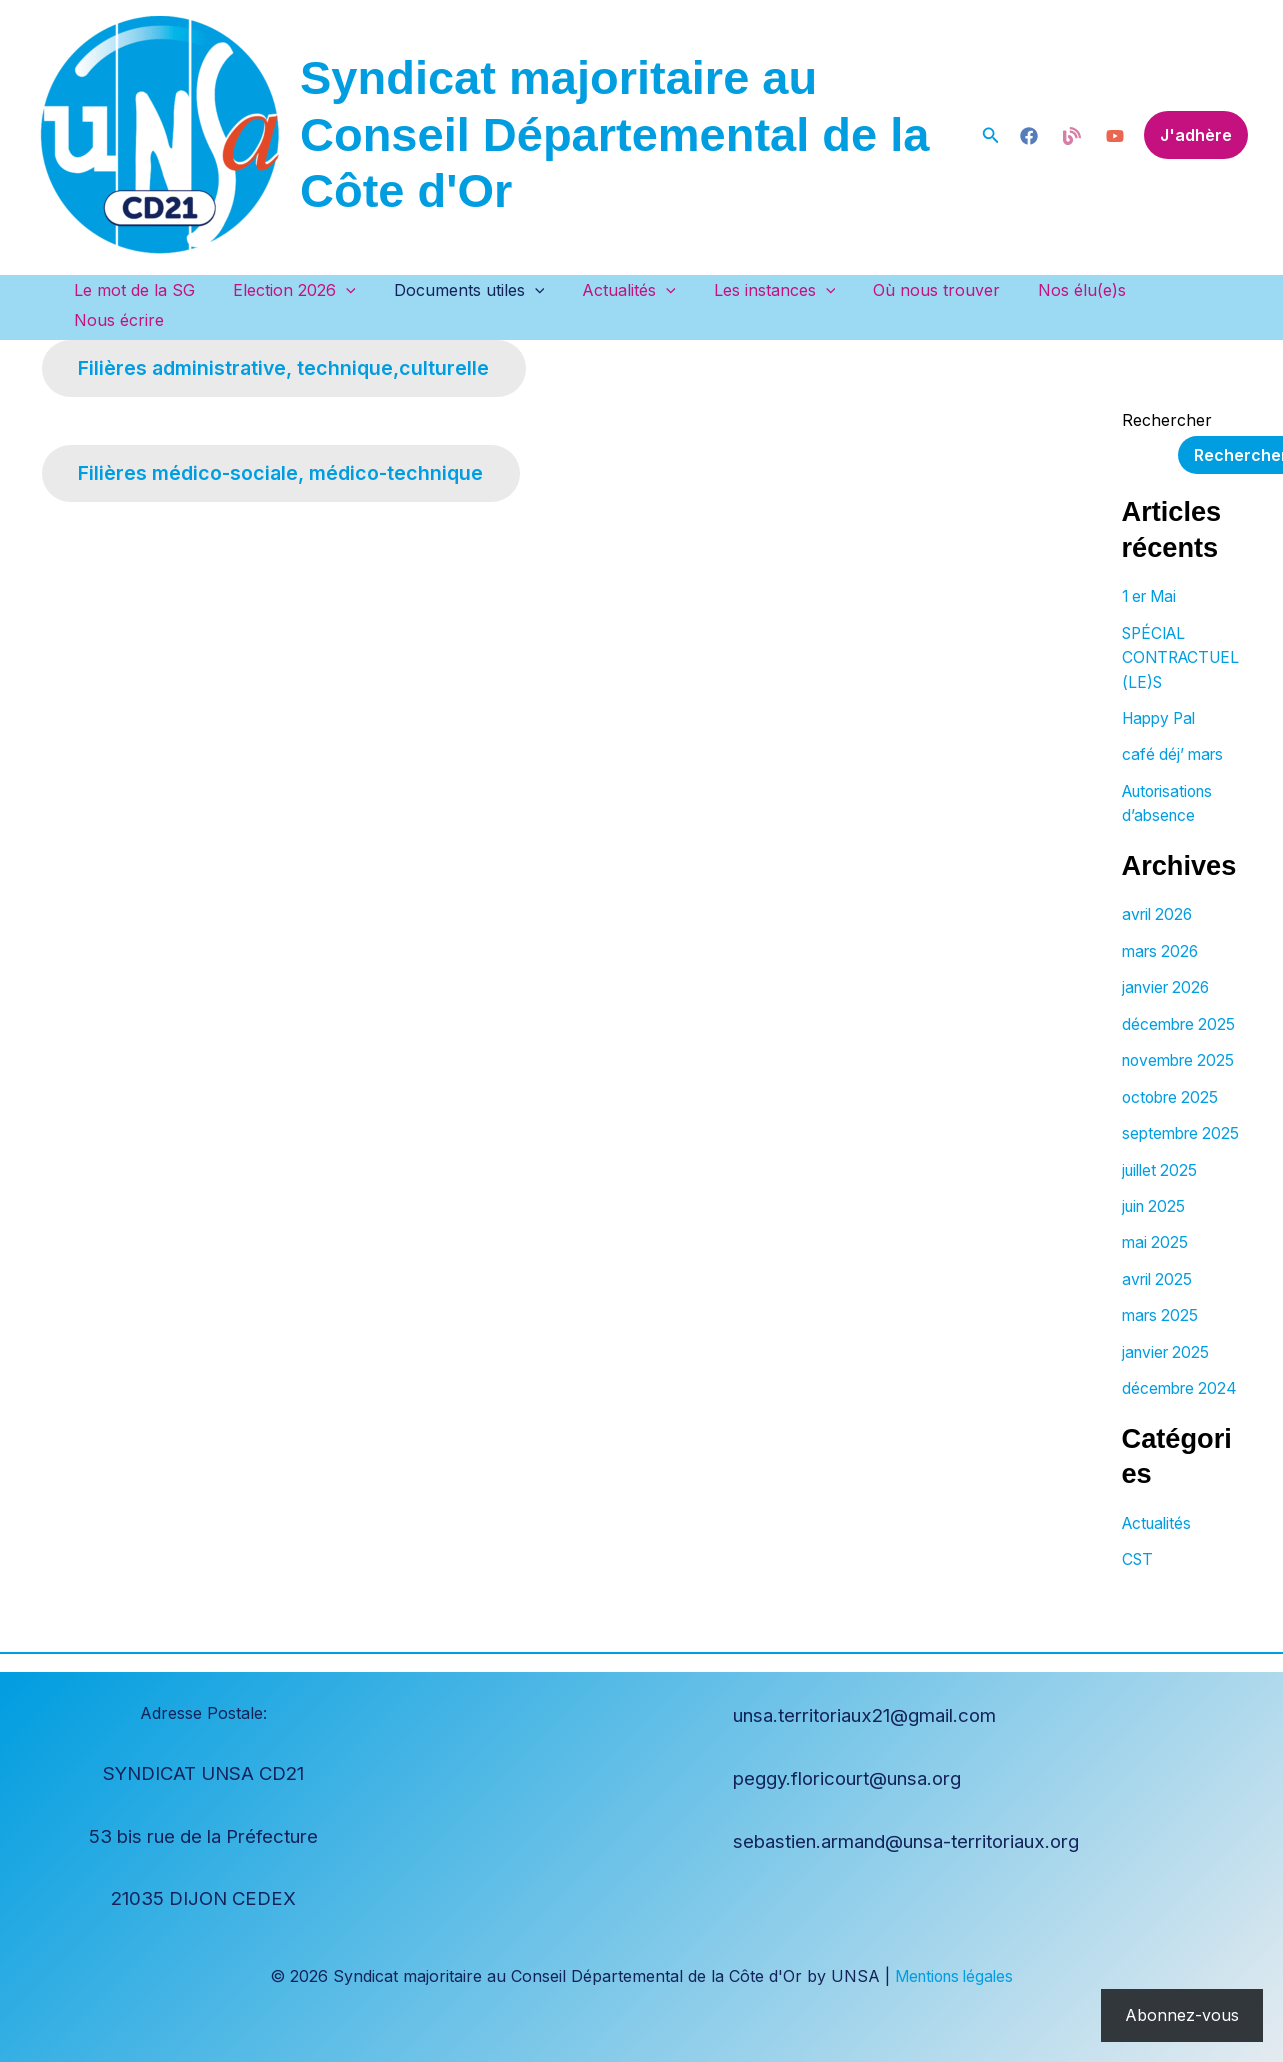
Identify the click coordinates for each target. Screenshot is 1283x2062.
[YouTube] (1115, 136)
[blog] (1029, 136)
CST (1138, 1591)
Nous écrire (1187, 290)
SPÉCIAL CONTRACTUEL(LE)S (1179, 627)
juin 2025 (1156, 1217)
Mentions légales (954, 1976)
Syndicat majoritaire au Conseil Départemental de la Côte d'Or (614, 134)
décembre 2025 (1181, 989)
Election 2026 (308, 290)
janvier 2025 (1168, 1361)
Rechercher (1167, 391)
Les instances (770, 290)
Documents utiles (476, 290)
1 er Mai (1152, 567)
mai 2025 (1156, 1253)
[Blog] (1072, 136)
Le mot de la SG (154, 290)
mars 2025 (1162, 1325)
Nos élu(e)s (1066, 290)
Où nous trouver (926, 290)
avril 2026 (1159, 881)
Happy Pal (1162, 687)
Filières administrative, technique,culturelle (290, 341)
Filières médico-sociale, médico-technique (287, 449)
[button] (991, 135)
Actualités (631, 290)
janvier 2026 (1168, 953)
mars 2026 (1162, 917)
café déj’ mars (1175, 723)
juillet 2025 (1162, 1181)
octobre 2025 (1173, 1085)
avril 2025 (1159, 1289)
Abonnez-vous (1182, 2015)
